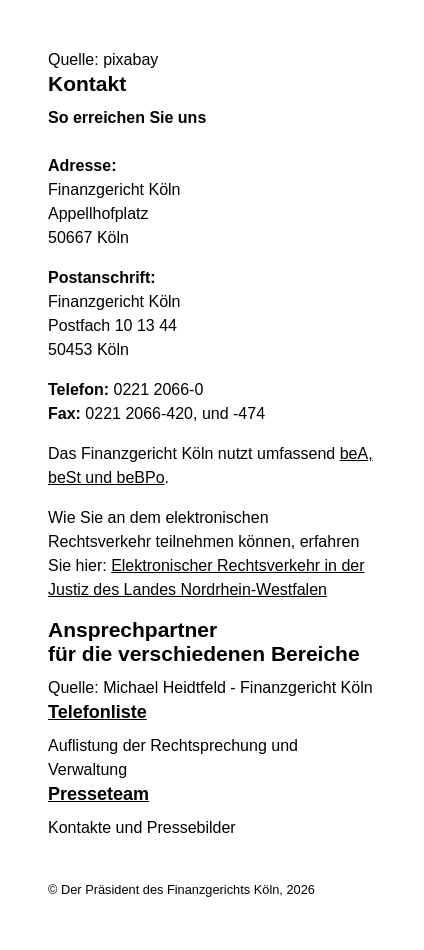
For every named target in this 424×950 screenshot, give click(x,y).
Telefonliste (97, 712)
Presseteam (98, 794)
